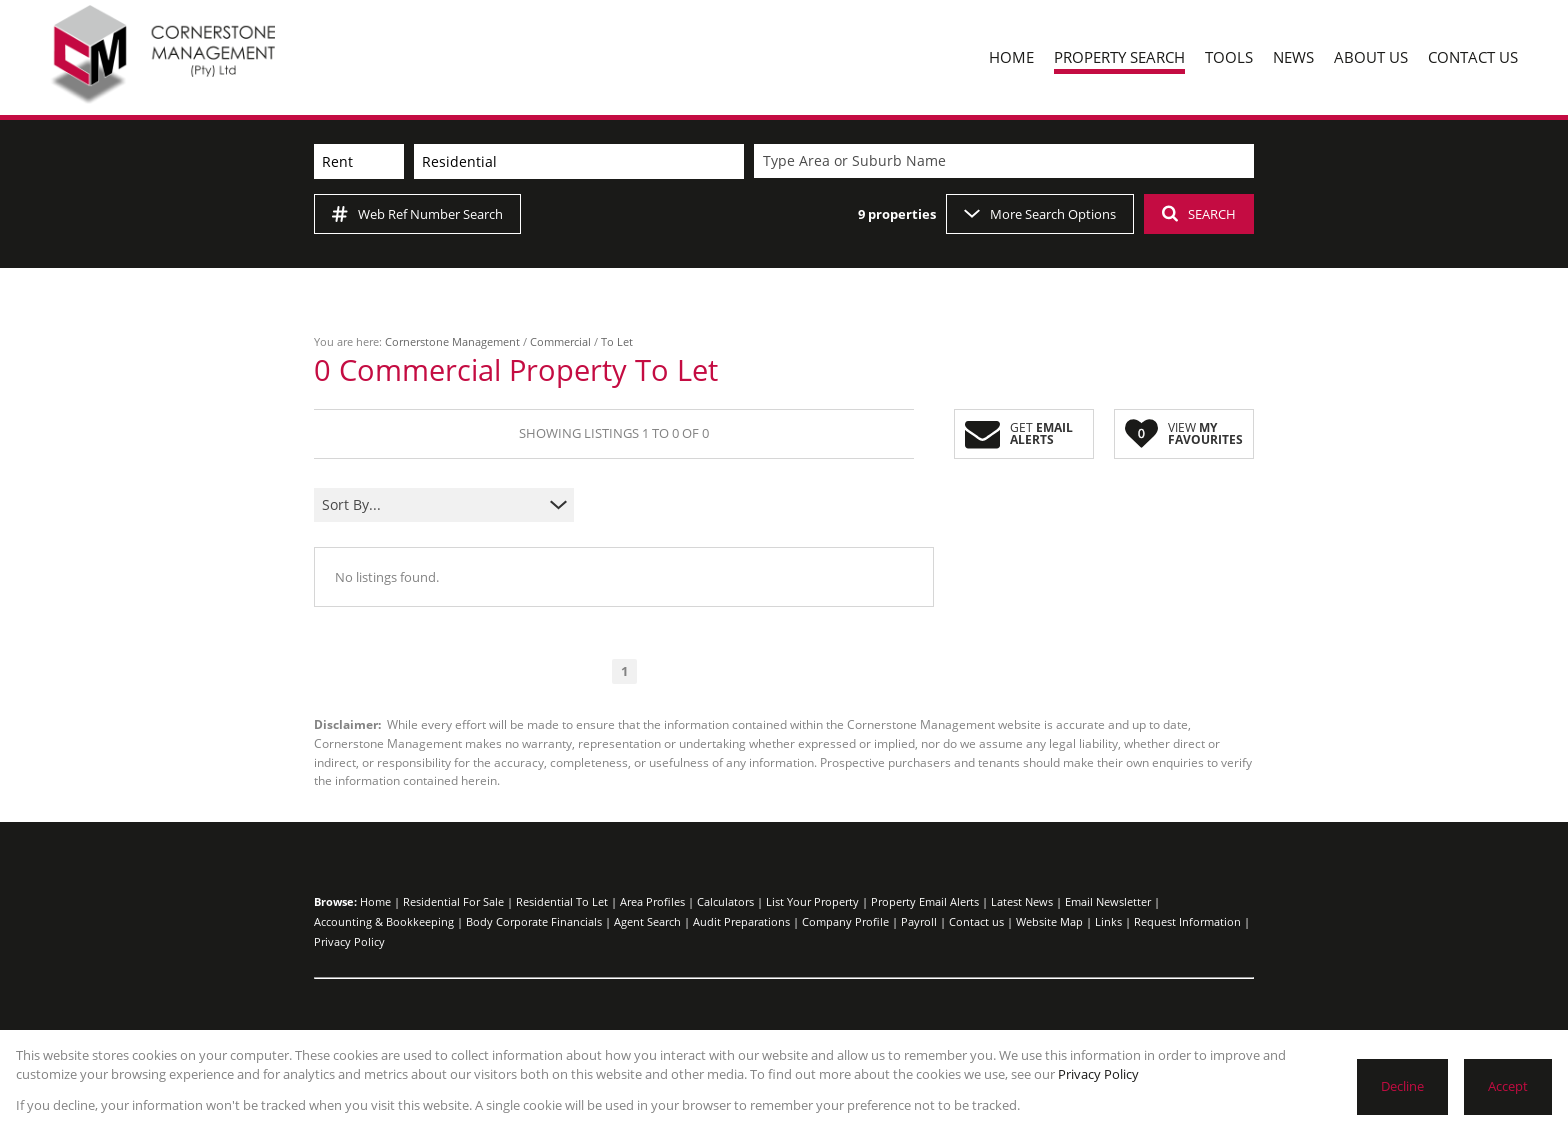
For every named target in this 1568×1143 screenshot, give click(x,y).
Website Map (1049, 921)
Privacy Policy (349, 941)
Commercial (560, 341)
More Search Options (1040, 214)
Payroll (919, 921)
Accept (1508, 1086)
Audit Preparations (741, 921)
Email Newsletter (1108, 901)
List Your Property (812, 901)
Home (375, 901)
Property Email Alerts (925, 901)
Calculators (725, 901)
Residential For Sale (453, 901)
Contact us (976, 921)
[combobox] (1007, 161)
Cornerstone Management (452, 341)
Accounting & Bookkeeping (384, 921)
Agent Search (647, 921)
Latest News (1022, 901)
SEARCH (1199, 214)
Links (1108, 921)
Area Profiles (652, 901)
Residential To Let (562, 901)
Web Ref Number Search (417, 214)
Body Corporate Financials (534, 921)
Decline (1402, 1086)
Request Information (1187, 921)
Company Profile (845, 921)
